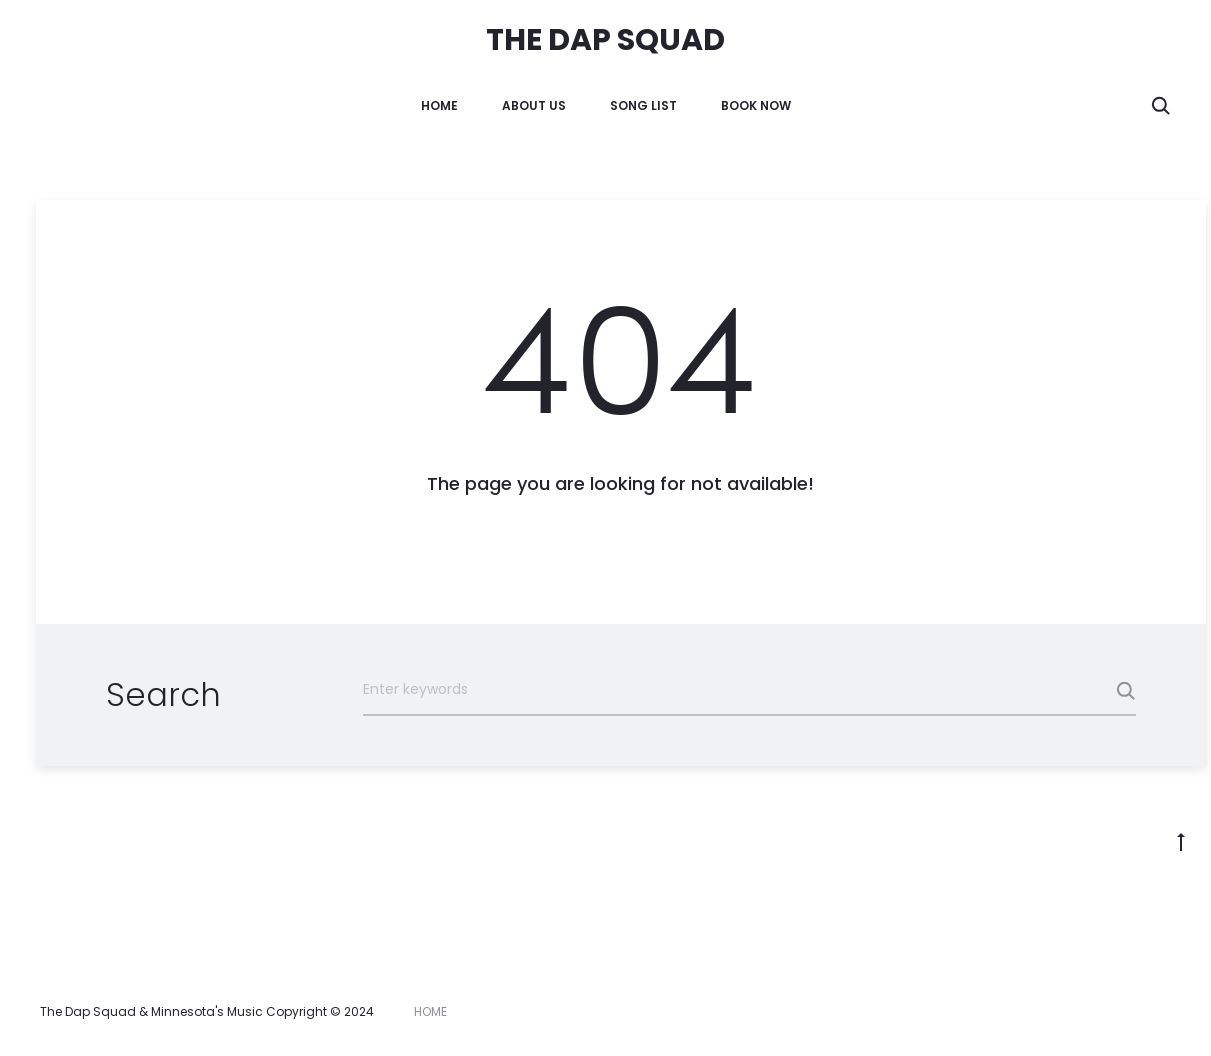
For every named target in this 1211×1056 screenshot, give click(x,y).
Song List (643, 105)
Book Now (756, 105)
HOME (439, 105)
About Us (534, 105)
